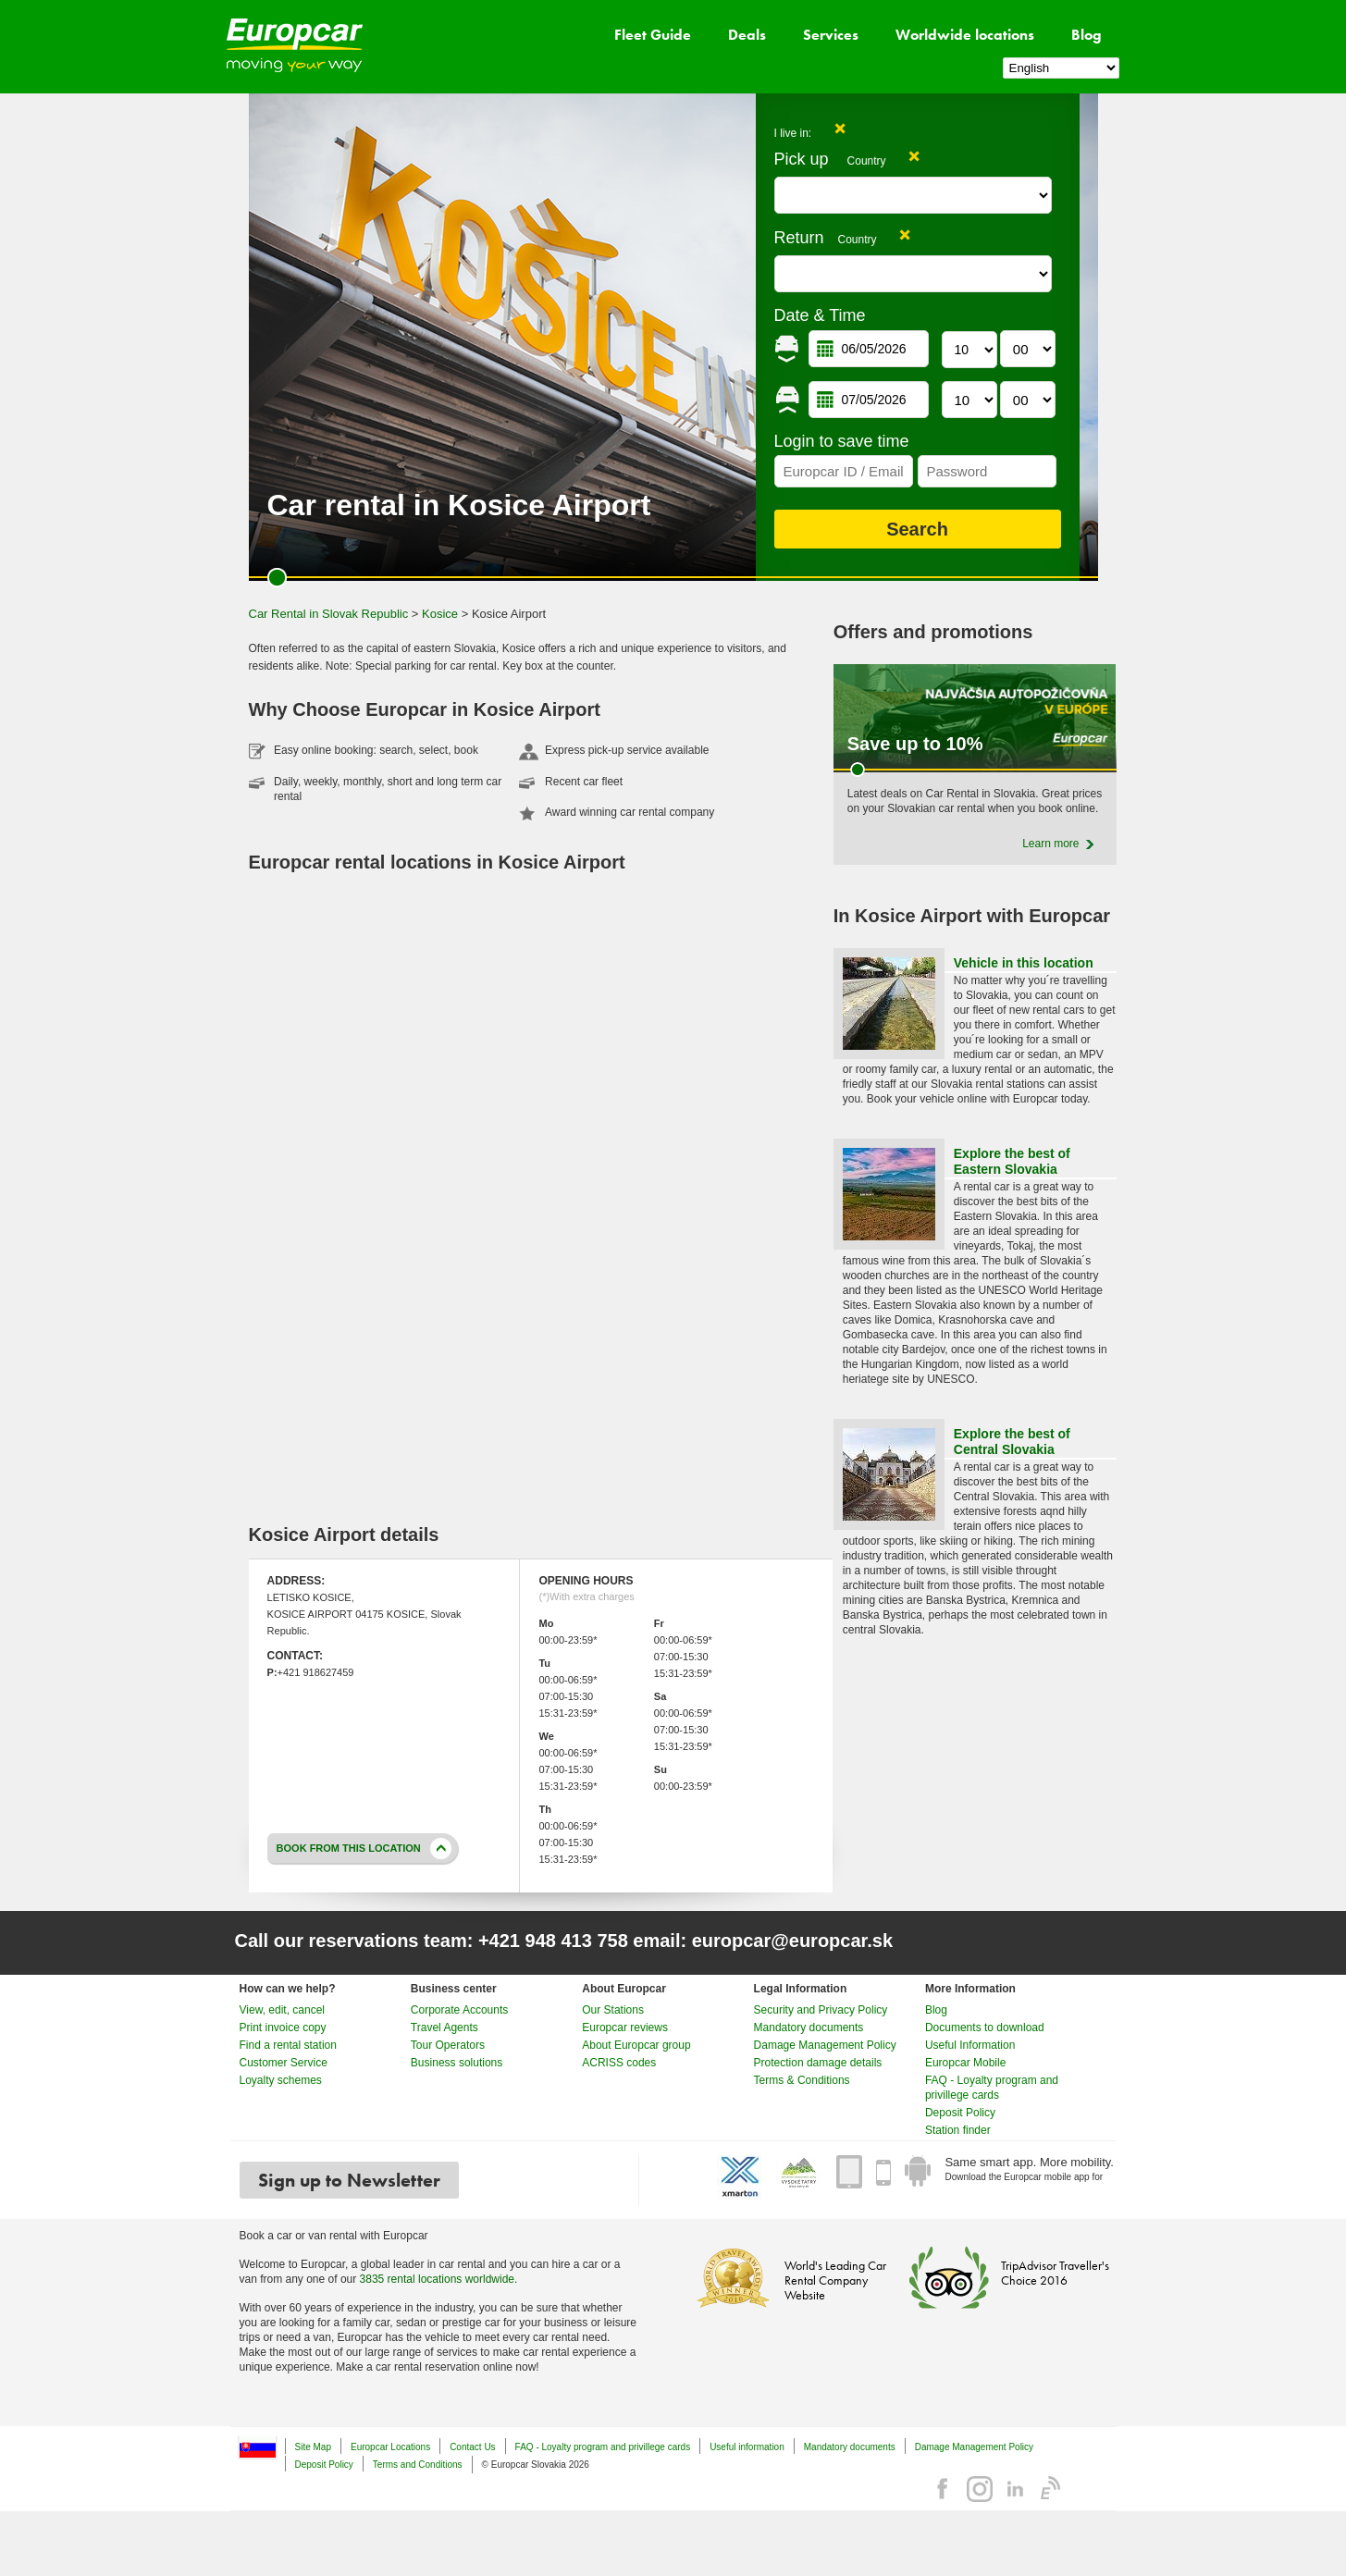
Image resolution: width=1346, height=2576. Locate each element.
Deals (747, 34)
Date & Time (820, 315)
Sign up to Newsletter (349, 2180)
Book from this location (349, 1848)
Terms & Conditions (802, 2080)
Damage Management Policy (825, 2045)
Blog (1086, 34)
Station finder (958, 2130)
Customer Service (283, 2062)
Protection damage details (818, 2062)
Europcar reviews (625, 2027)
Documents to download (984, 2027)
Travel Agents (444, 2027)
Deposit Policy (960, 2112)
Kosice (440, 614)
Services (830, 34)
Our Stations (613, 2009)
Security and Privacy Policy (821, 2009)
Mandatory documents (809, 2027)
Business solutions (456, 2062)
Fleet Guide (652, 34)
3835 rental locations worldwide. (439, 2279)
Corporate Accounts (459, 2009)
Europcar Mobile (965, 2062)
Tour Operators (448, 2045)
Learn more (1050, 843)
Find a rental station (288, 2045)
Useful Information (970, 2045)
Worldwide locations (964, 34)
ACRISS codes (619, 2062)
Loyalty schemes (281, 2080)
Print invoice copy (283, 2027)
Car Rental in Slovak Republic (329, 614)
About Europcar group (636, 2045)
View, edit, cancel (283, 2009)
